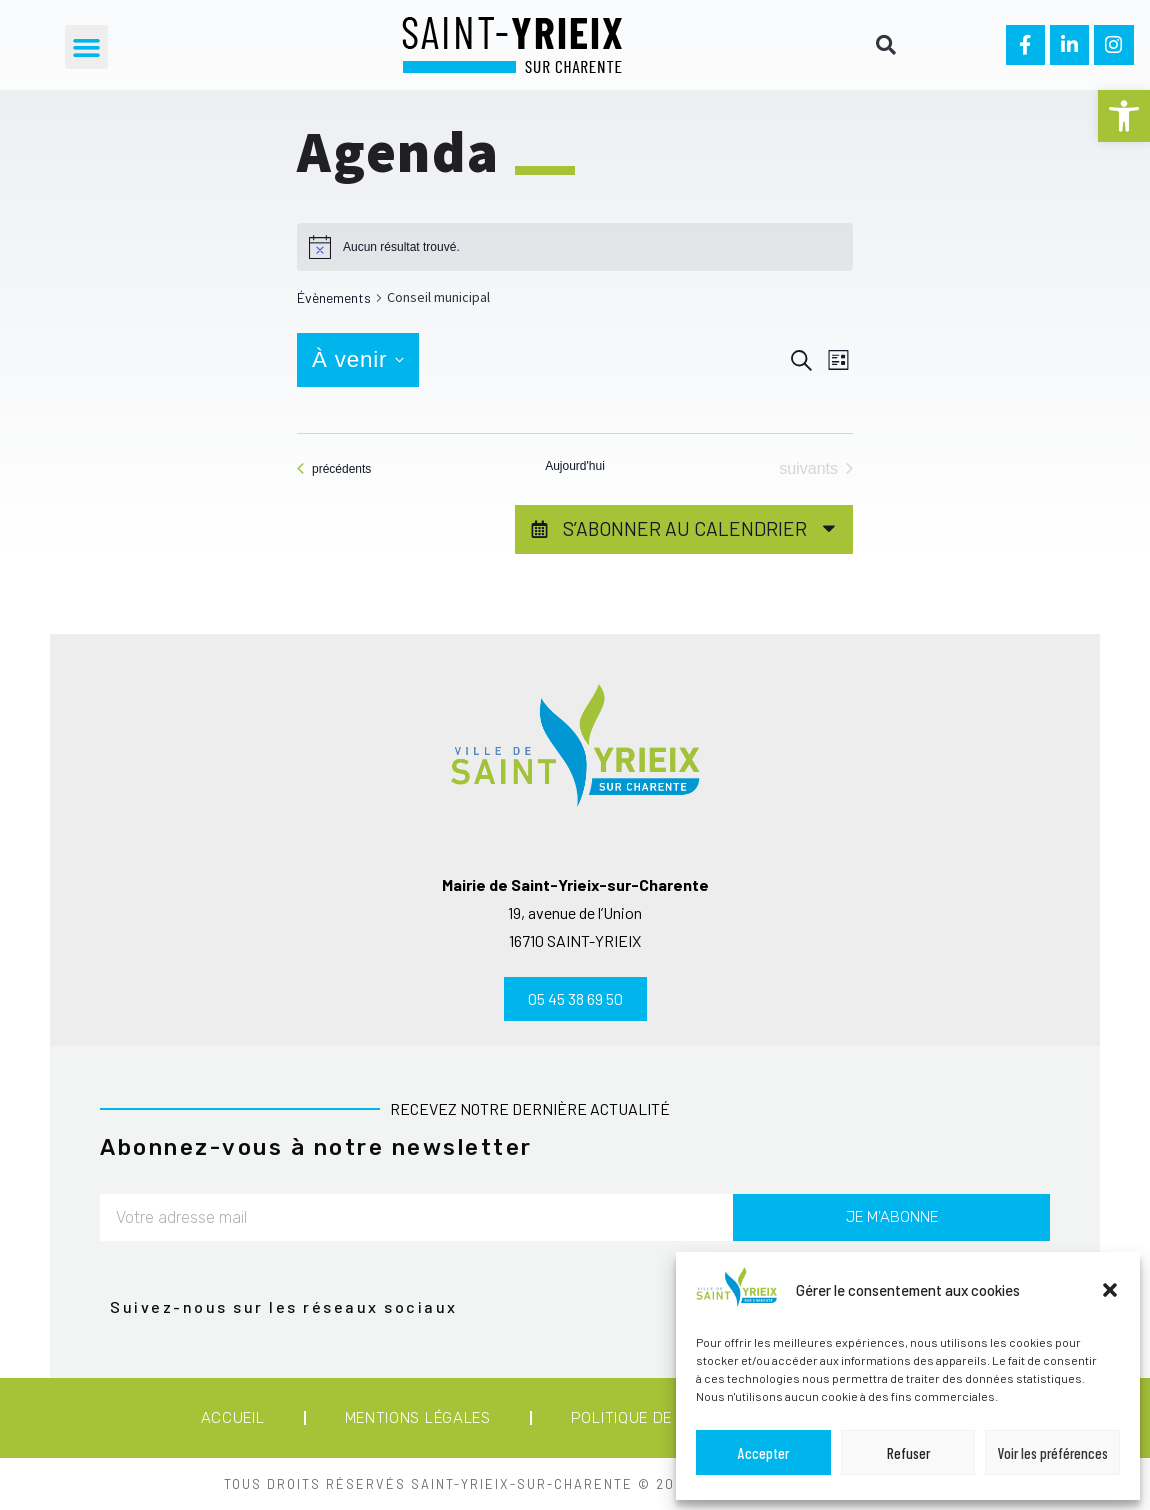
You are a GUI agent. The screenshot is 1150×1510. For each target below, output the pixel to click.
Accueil (233, 1418)
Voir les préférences (1053, 1453)
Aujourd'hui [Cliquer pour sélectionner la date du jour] (575, 466)
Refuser (908, 1453)
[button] (1124, 116)
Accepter (763, 1453)
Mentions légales (418, 1418)
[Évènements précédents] (334, 469)
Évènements (334, 297)
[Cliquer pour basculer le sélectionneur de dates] (358, 360)
